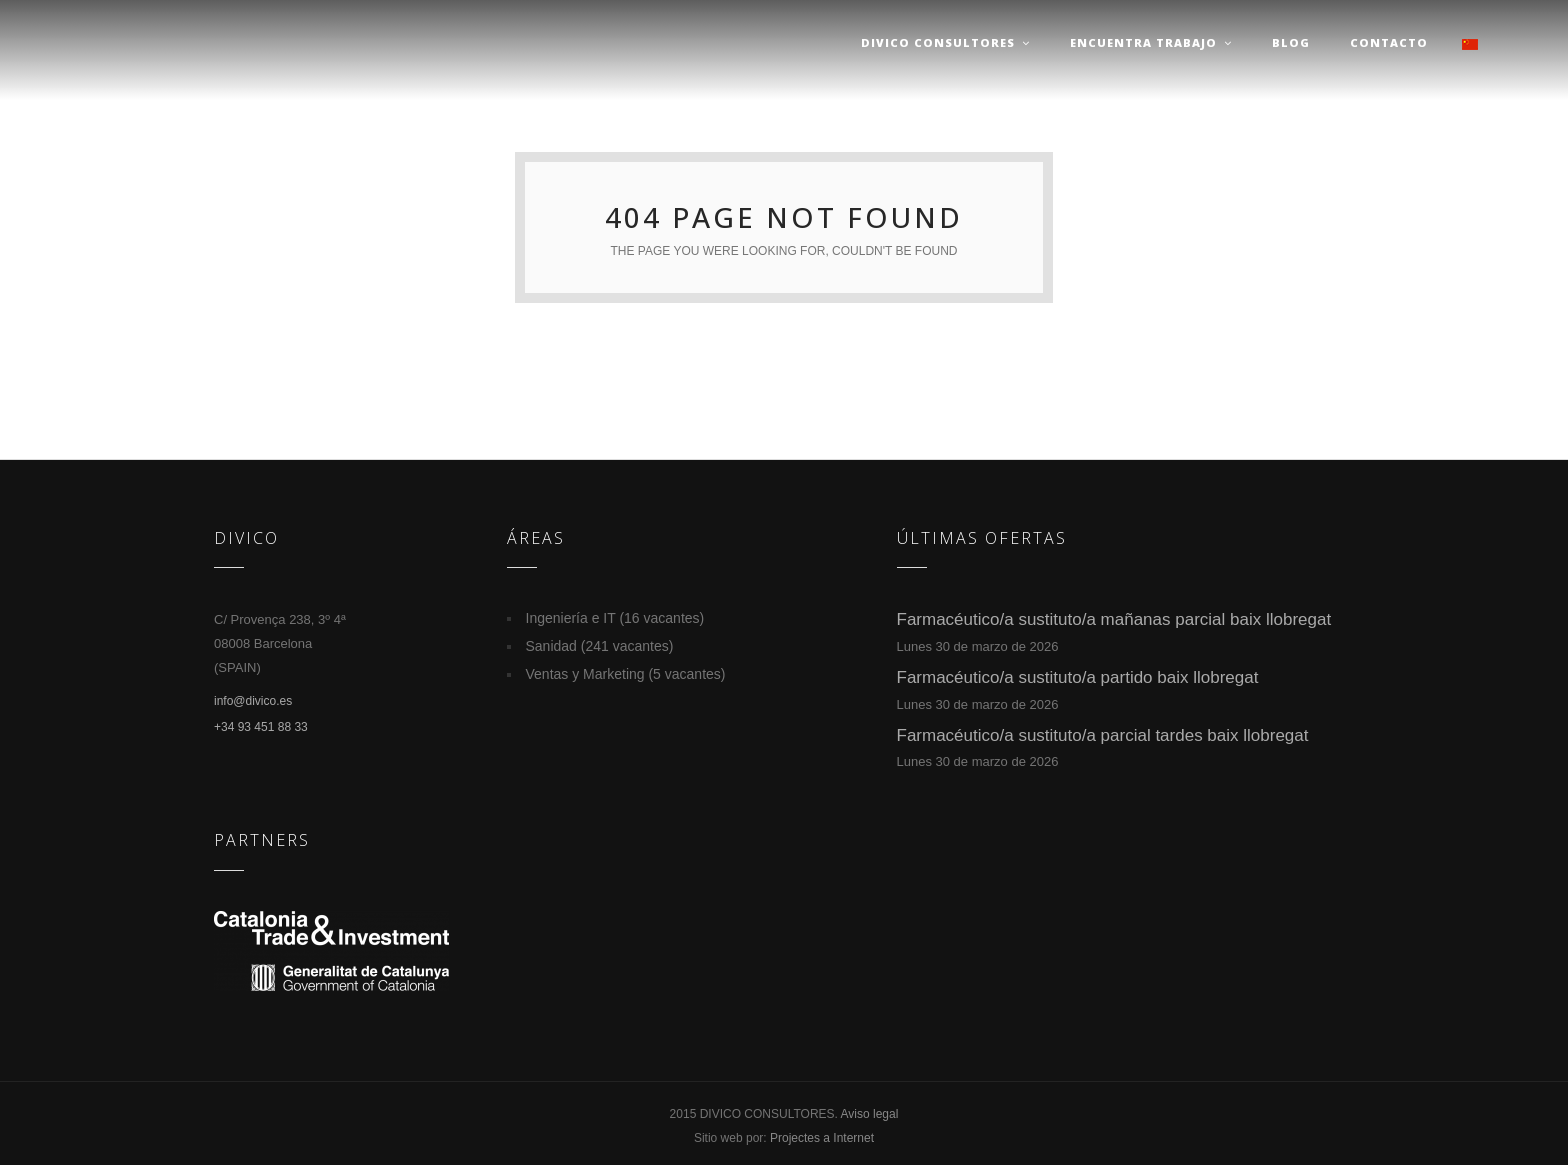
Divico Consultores (945, 42)
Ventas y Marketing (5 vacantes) (626, 674)
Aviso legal (870, 1114)
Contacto (1389, 42)
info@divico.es (253, 701)
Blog (1291, 42)
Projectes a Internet (822, 1138)
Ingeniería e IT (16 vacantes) (615, 618)
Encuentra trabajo (1151, 42)
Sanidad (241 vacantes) (600, 646)
